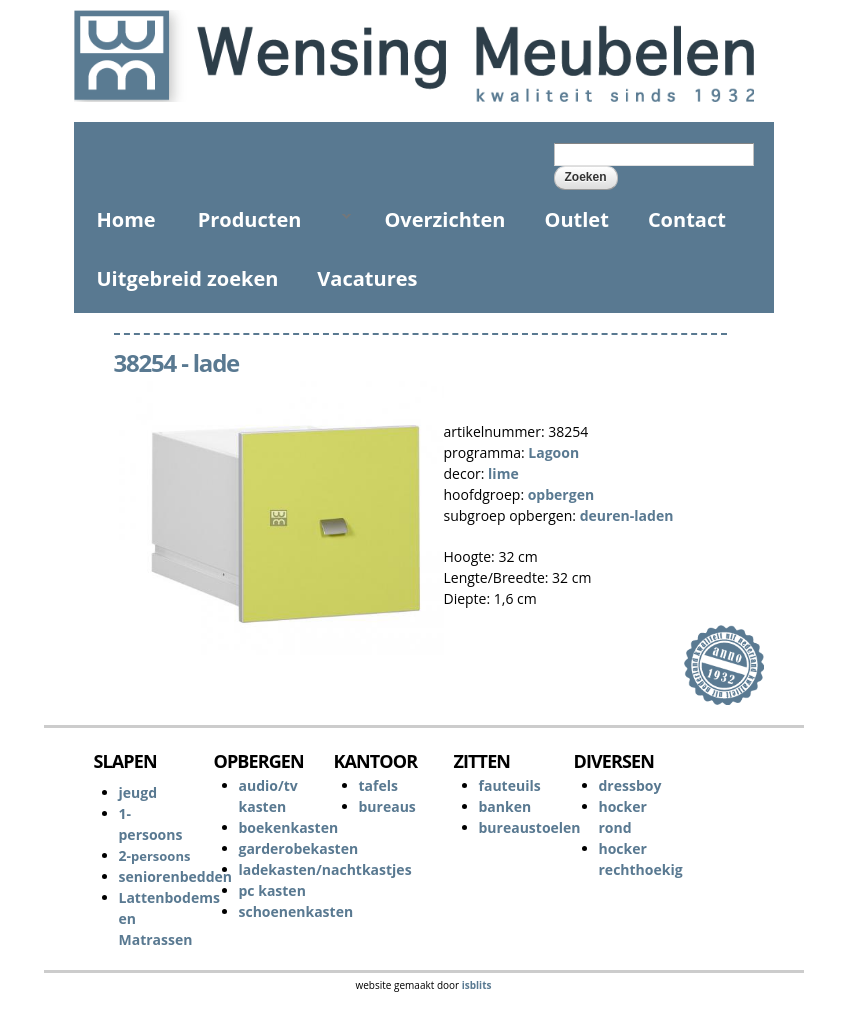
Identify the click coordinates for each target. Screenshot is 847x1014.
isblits (477, 985)
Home (126, 219)
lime (503, 473)
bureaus (387, 806)
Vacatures (367, 278)
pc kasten (272, 890)
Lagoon (553, 452)
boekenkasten (289, 827)
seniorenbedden (176, 876)
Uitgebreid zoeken (188, 278)
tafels (378, 785)
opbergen (561, 494)
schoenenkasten (296, 911)
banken (505, 806)
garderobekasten (299, 848)
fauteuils (510, 785)
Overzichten (444, 219)
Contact (687, 219)
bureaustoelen (530, 827)
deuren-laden (627, 515)
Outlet (577, 219)
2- (155, 855)
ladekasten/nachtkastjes (325, 869)
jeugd (138, 792)
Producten (266, 219)
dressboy (630, 785)
